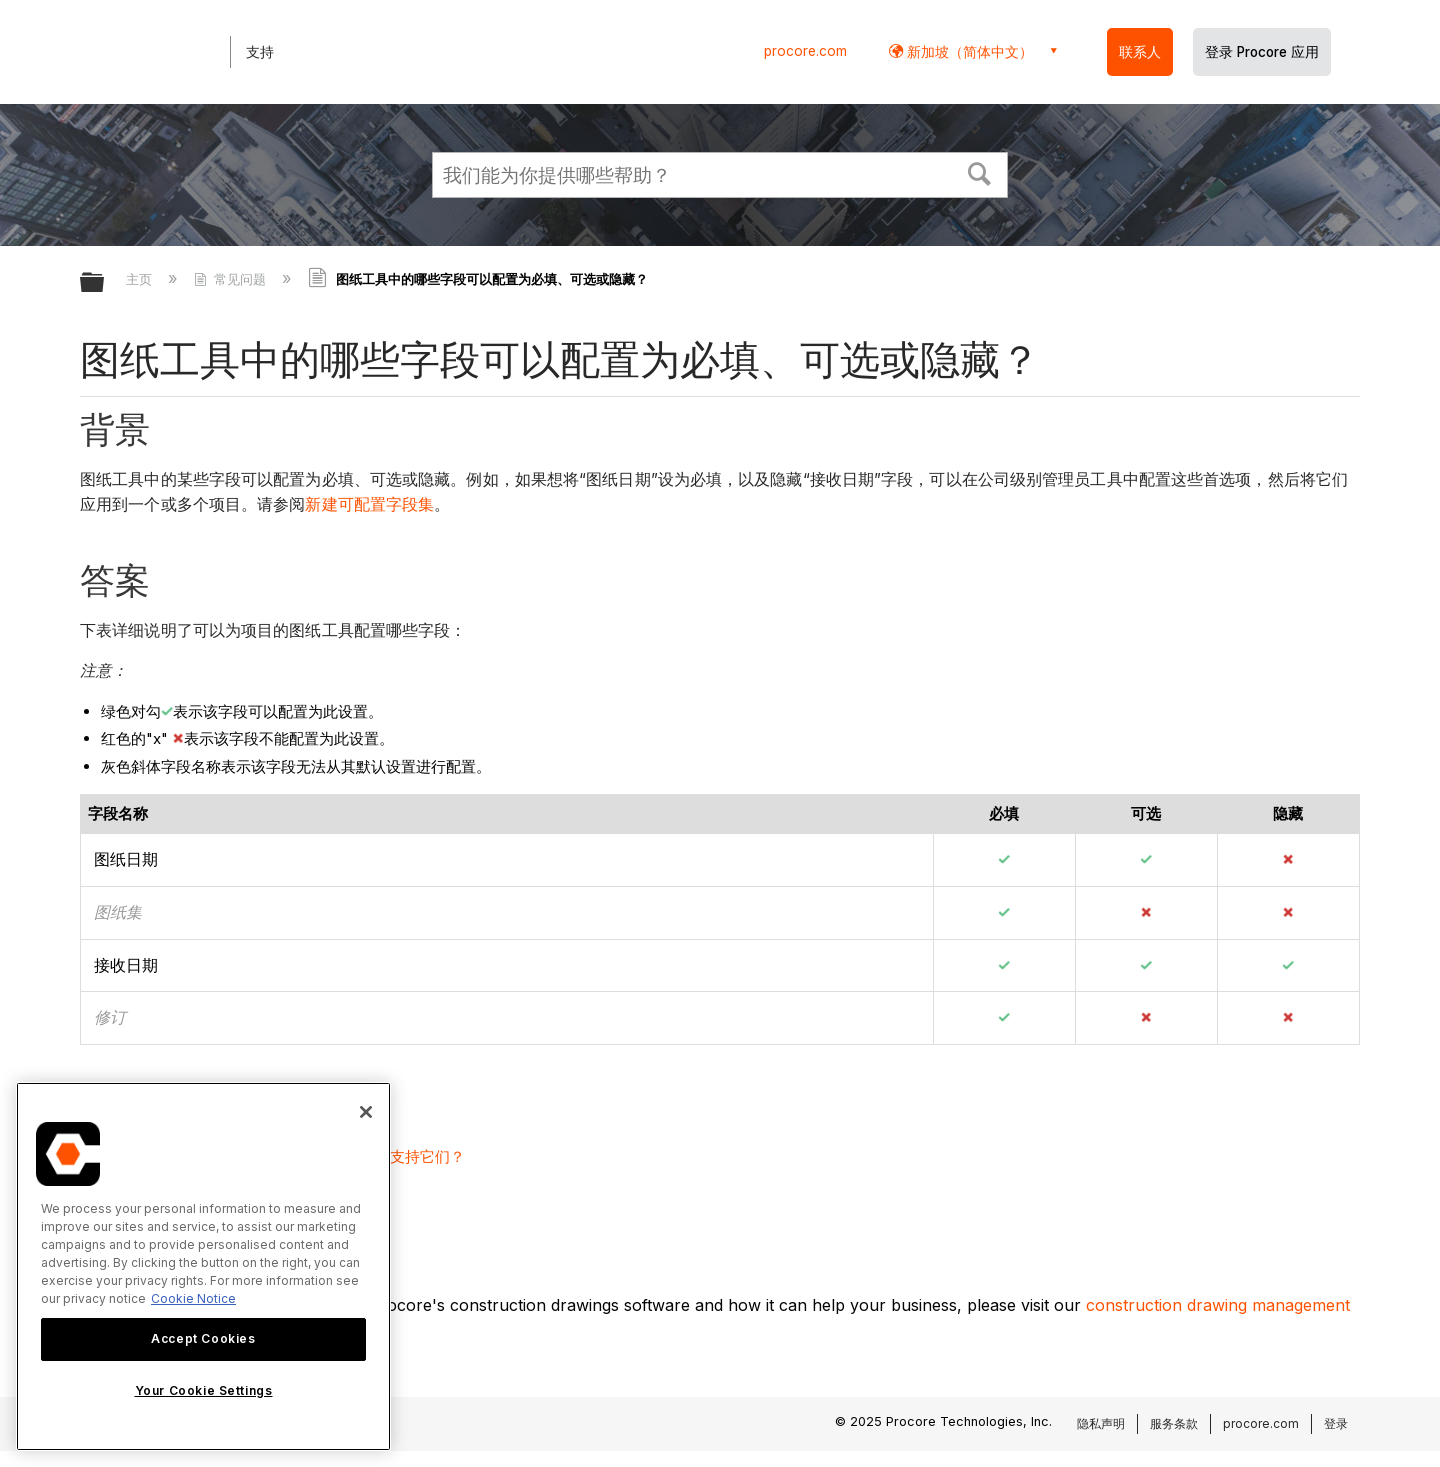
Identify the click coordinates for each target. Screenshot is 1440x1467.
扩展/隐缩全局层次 (105, 283)
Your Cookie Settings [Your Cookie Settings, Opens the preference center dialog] (204, 1390)
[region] (203, 1266)
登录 (1336, 1423)
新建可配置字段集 (369, 504)
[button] (980, 172)
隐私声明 (1101, 1423)
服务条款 (1174, 1423)
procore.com (805, 51)
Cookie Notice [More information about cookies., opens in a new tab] (193, 1298)
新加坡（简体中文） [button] (968, 51)
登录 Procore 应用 (1262, 52)
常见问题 (232, 279)
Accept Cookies (203, 1338)
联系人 (1140, 52)
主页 (141, 279)
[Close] (366, 1112)
